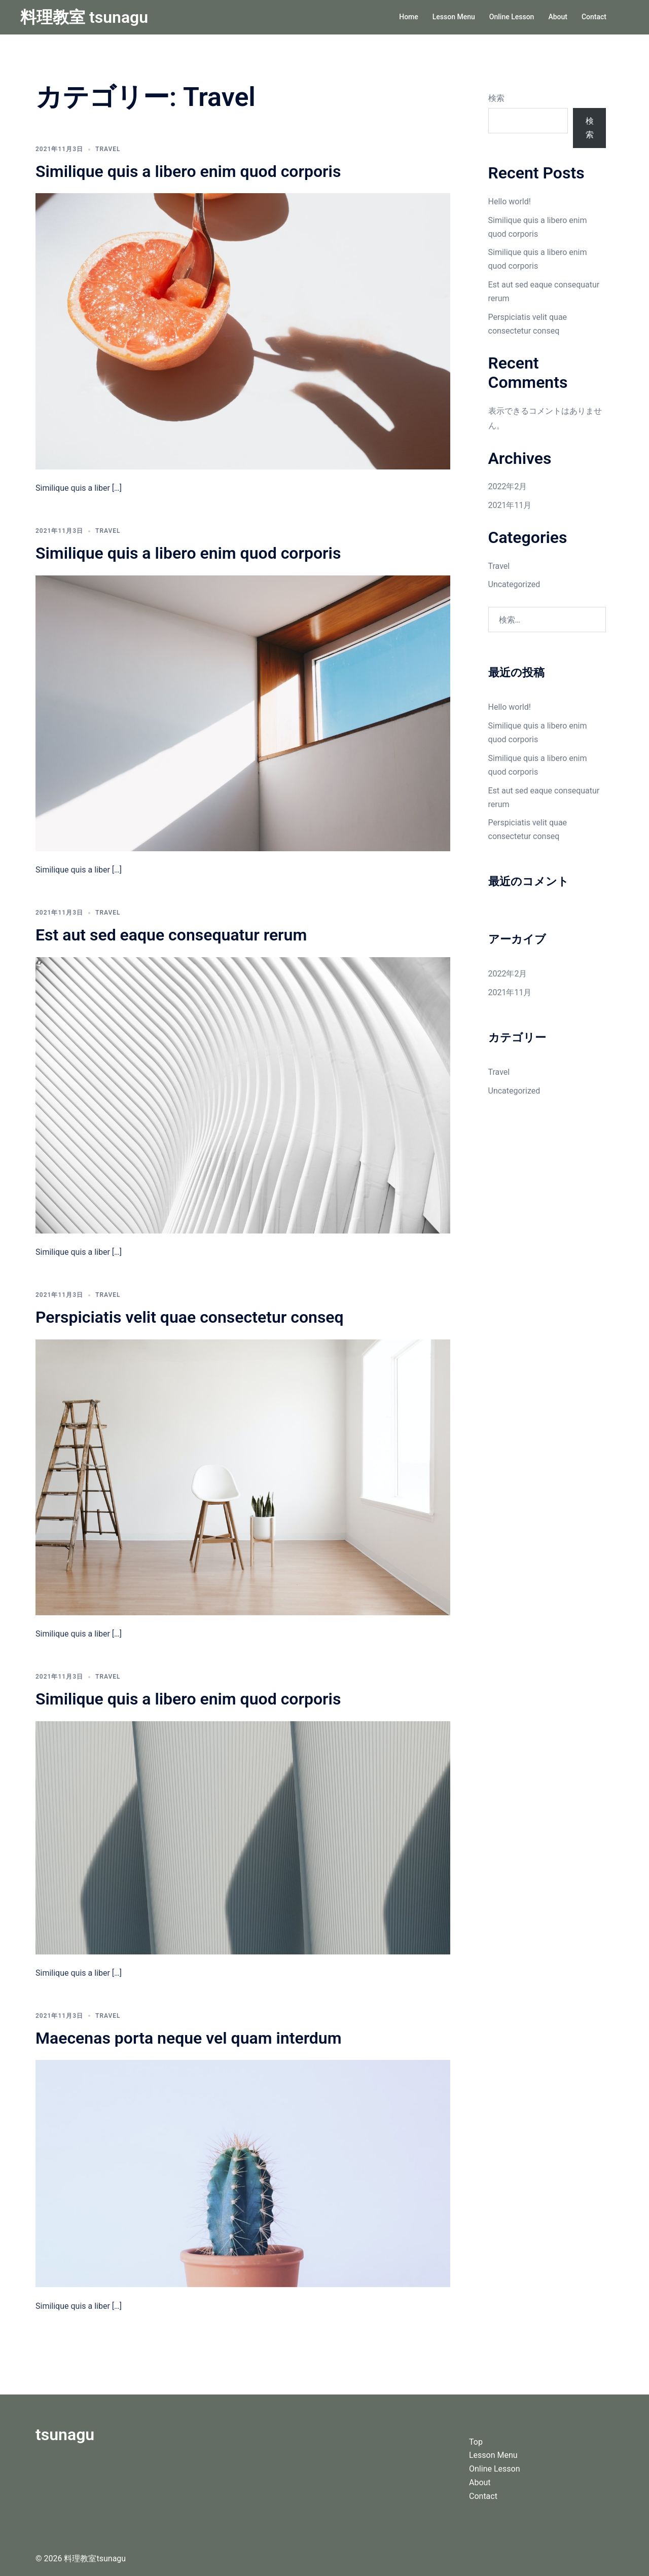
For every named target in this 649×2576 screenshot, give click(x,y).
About (557, 17)
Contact (594, 17)
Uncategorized (514, 584)
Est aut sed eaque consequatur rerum (171, 935)
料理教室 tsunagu (84, 17)
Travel (108, 149)
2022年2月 (507, 486)
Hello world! (509, 201)
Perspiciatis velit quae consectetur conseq (189, 1317)
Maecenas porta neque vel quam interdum (188, 2038)
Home (408, 17)
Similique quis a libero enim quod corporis (188, 171)
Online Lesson (511, 17)
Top (476, 2442)
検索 (496, 98)
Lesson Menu (453, 17)
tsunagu (64, 2434)
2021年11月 (510, 505)
